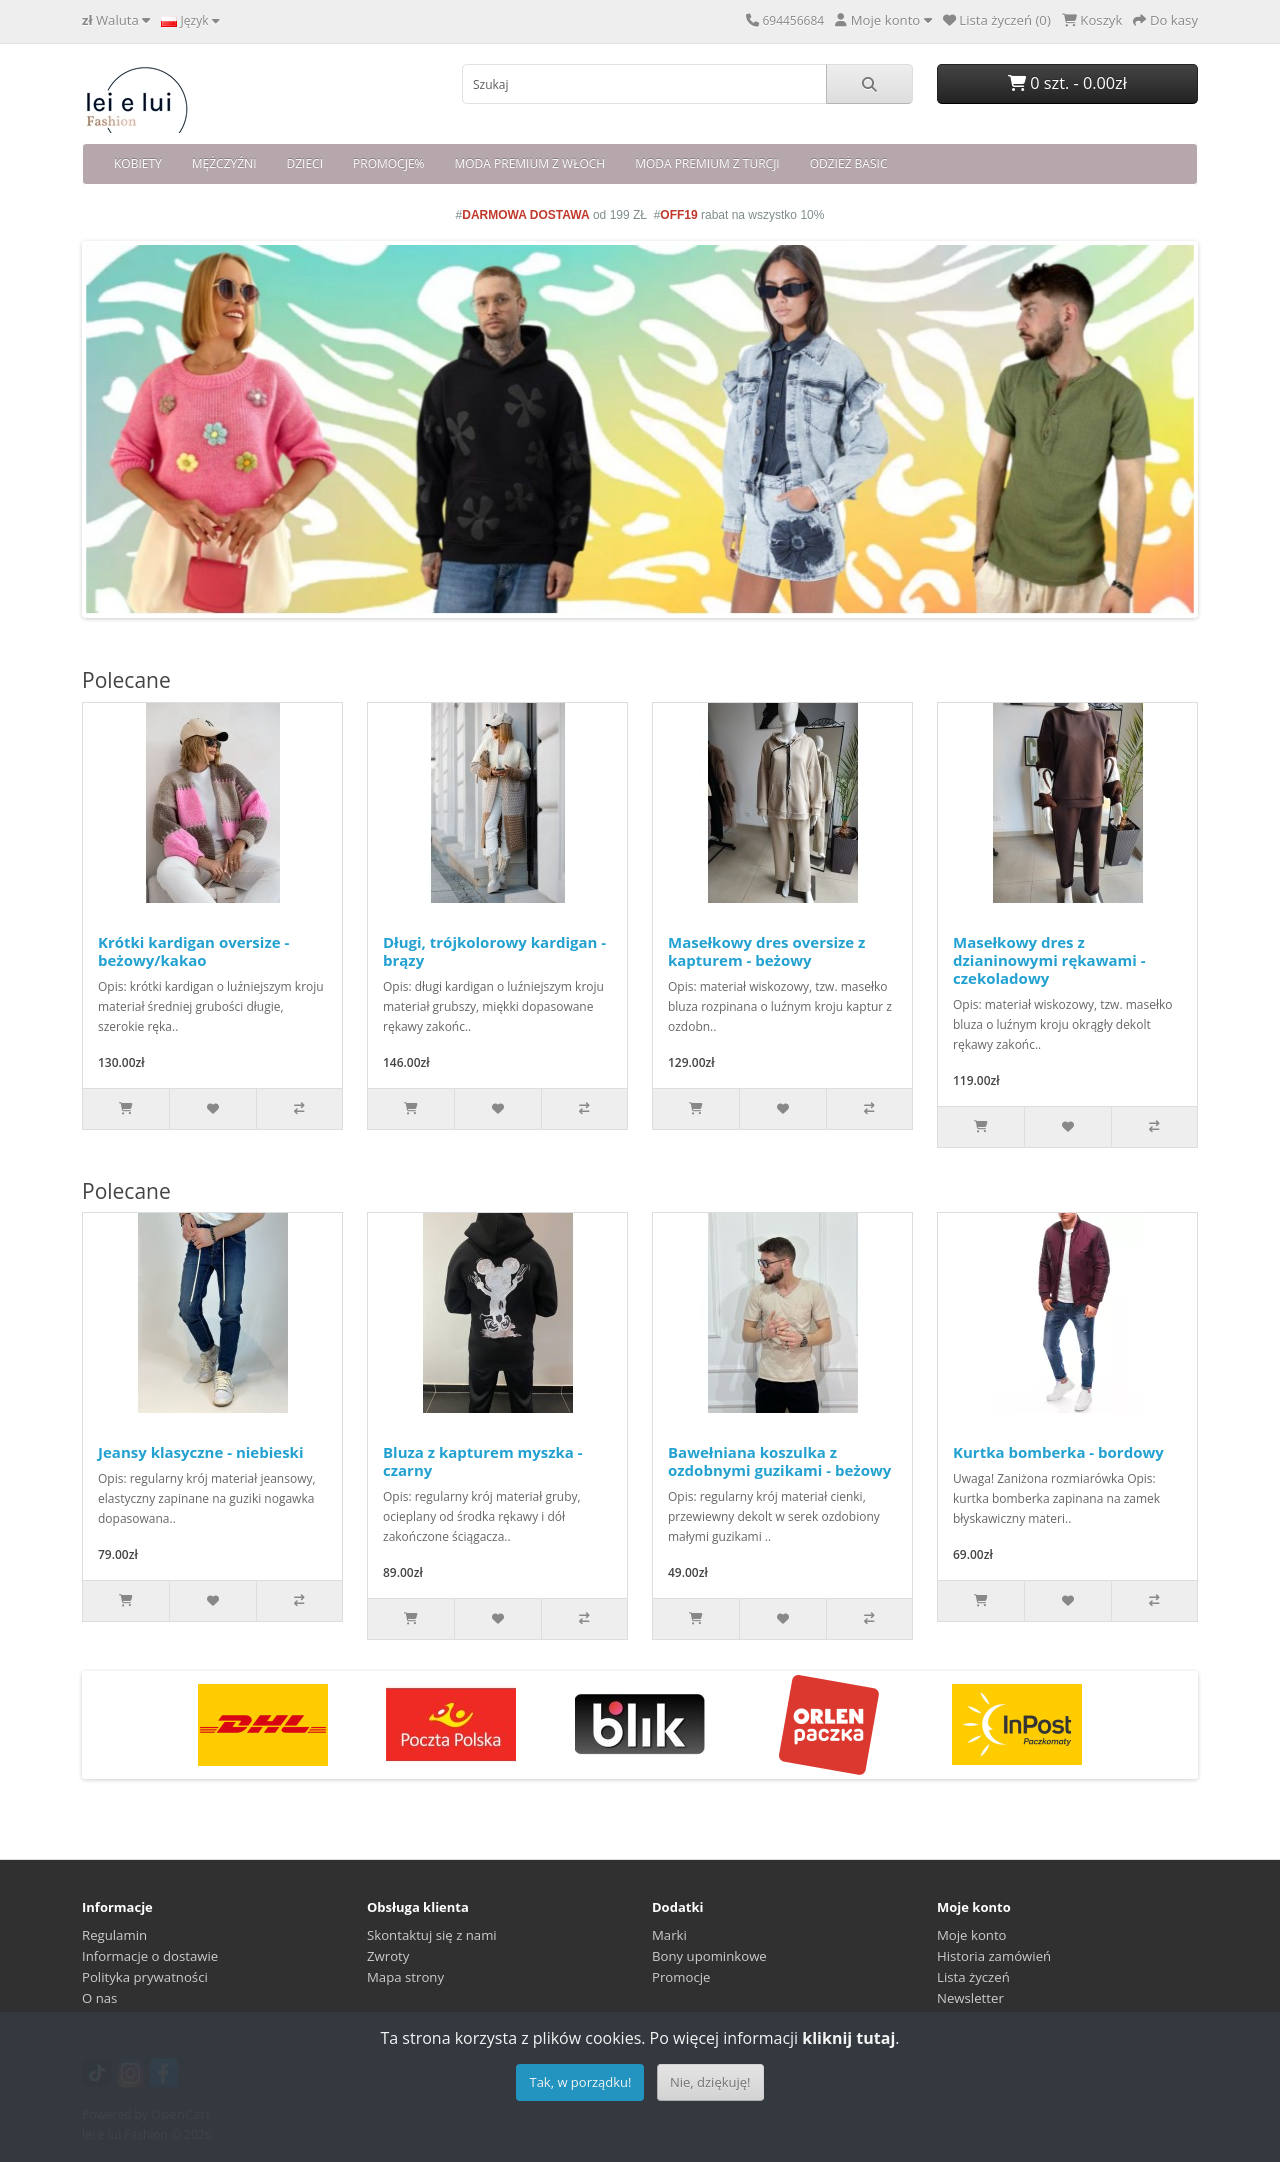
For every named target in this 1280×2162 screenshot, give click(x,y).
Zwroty (388, 1956)
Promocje (681, 1977)
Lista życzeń (973, 1977)
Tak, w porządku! (580, 2082)
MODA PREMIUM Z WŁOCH (529, 163)
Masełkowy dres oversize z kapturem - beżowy (766, 951)
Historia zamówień (994, 1956)
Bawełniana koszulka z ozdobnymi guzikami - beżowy (779, 1461)
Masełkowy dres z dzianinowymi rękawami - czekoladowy (1049, 960)
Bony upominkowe (709, 1956)
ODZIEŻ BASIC (849, 163)
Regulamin (114, 1935)
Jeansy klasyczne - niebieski (201, 1452)
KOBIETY (138, 163)
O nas (99, 1998)
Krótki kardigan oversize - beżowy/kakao (193, 951)
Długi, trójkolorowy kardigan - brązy (494, 951)
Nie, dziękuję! (710, 2082)
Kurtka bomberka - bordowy (1058, 1452)
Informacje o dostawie (150, 1956)
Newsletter (970, 1998)
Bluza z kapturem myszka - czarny (483, 1461)
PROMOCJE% (388, 163)
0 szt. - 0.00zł (1067, 83)
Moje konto (972, 1935)
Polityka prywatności (145, 1977)
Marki (669, 1935)
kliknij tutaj (848, 2038)
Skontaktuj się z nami (432, 1935)
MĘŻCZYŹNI (224, 163)
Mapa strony (405, 1977)
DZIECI (305, 163)
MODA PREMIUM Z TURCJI (707, 163)
